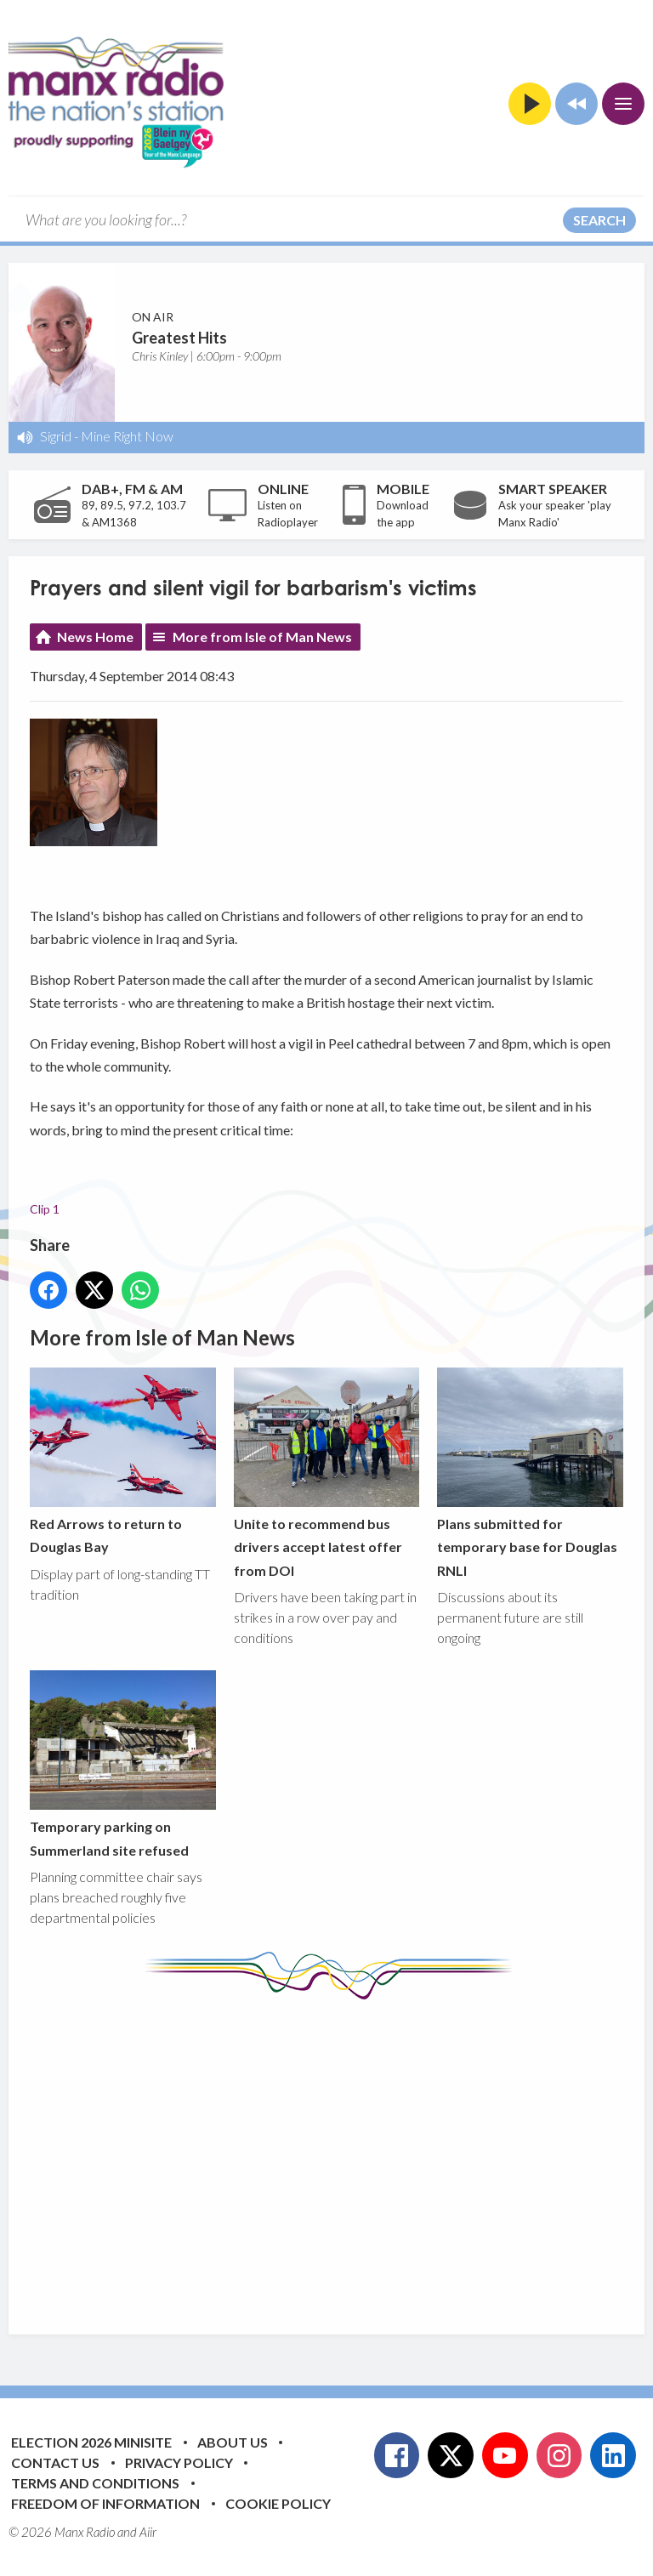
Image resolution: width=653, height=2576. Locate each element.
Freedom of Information (105, 2503)
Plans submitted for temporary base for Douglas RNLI (530, 1473)
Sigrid (55, 436)
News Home (95, 636)
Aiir (147, 2531)
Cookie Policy (278, 2503)
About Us (232, 2442)
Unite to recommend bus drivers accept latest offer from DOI (327, 1473)
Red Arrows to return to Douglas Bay (123, 1461)
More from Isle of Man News (262, 636)
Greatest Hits (179, 337)
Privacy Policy (179, 2462)
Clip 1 (45, 1209)
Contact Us (55, 2462)
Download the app (403, 513)
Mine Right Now (127, 436)
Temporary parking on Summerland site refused (123, 1763)
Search (599, 220)
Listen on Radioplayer (288, 513)
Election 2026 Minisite (91, 2442)
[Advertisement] (341, 2154)
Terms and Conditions (95, 2483)
